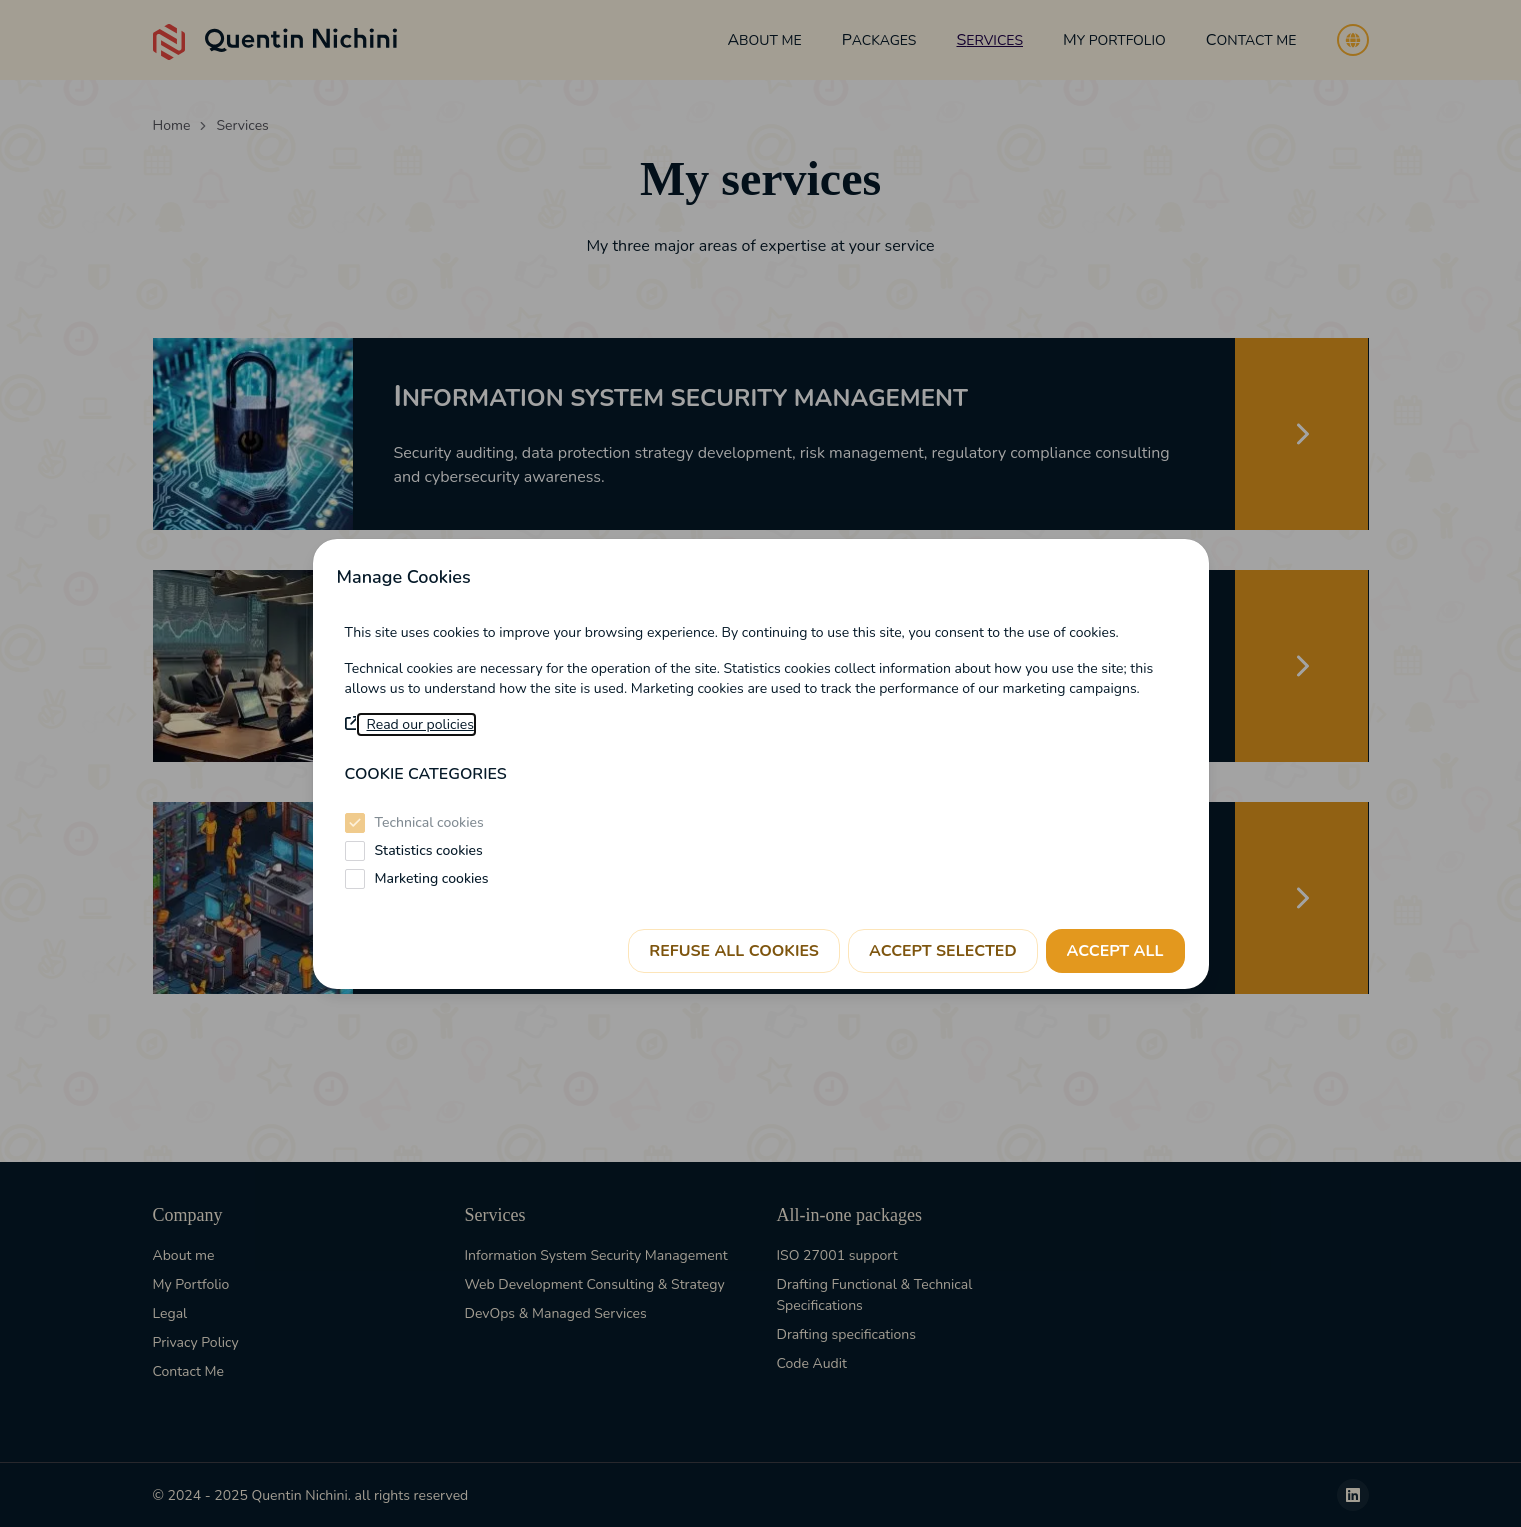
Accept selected (943, 951)
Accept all (1115, 951)
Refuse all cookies (734, 951)
